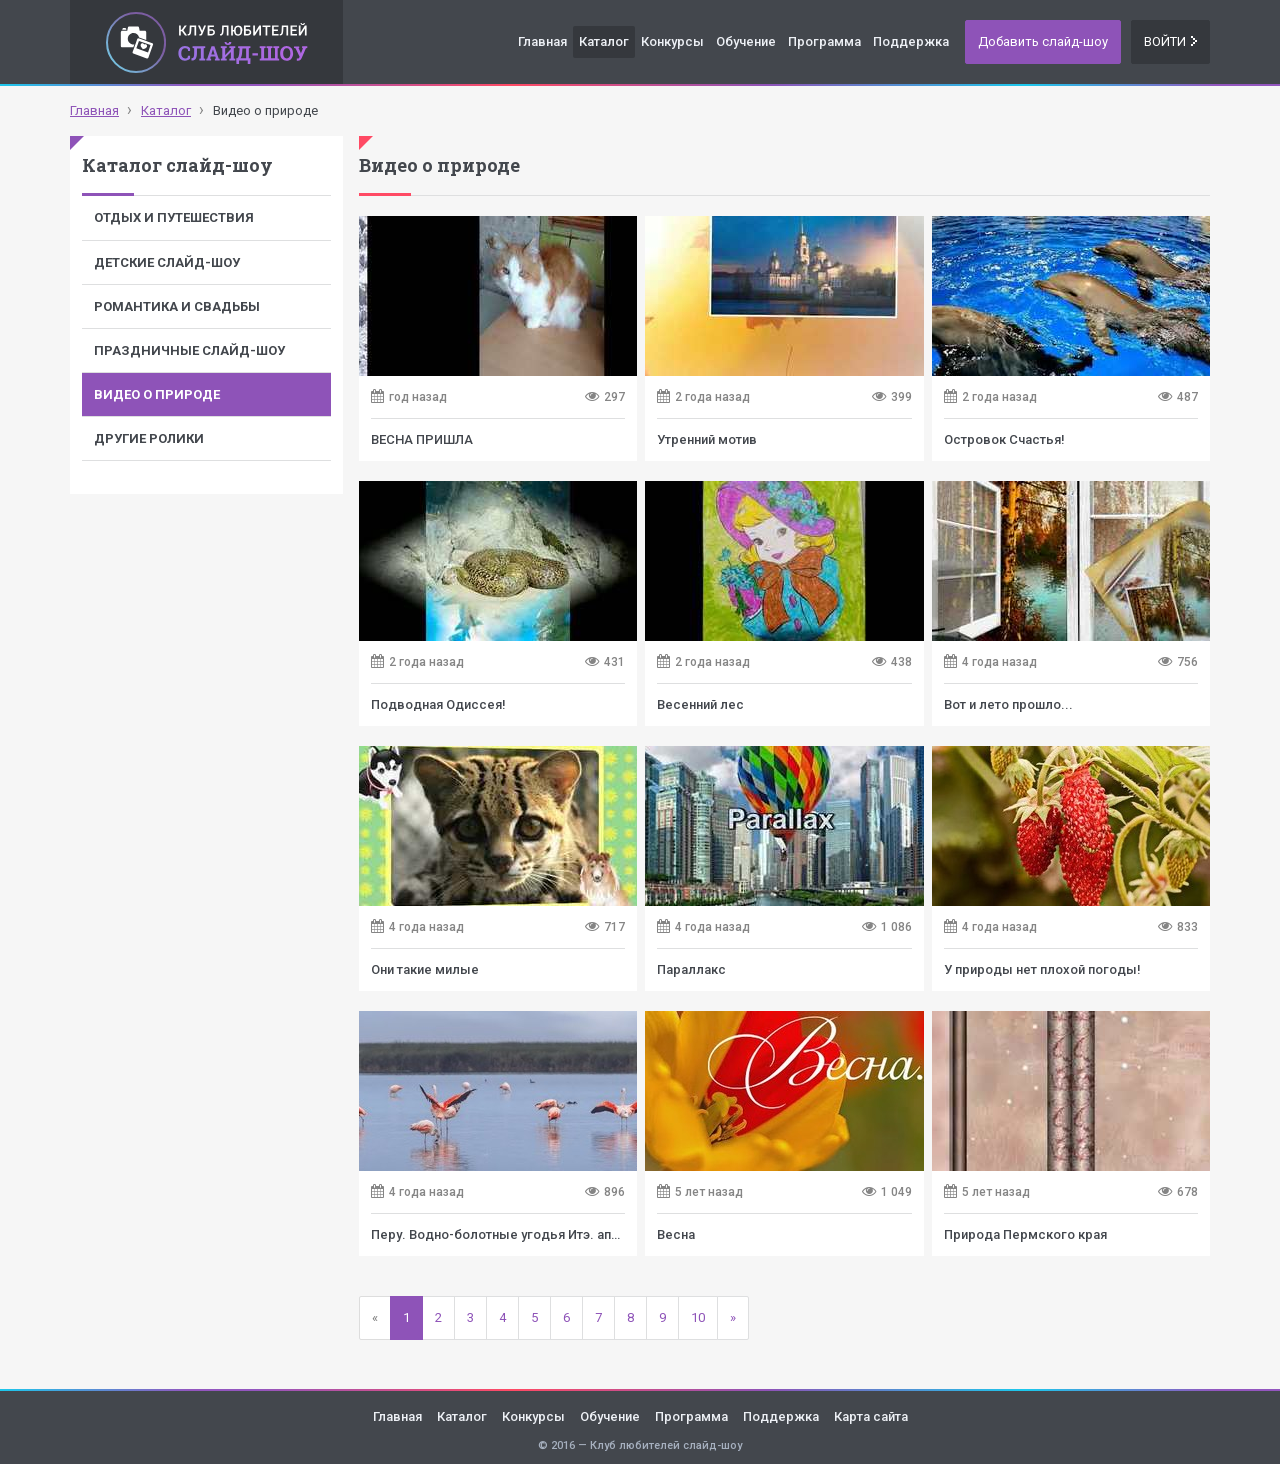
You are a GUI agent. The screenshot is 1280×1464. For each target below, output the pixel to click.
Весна (676, 1234)
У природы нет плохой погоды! (1042, 969)
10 (698, 1317)
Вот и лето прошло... (1008, 704)
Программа (824, 41)
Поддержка (911, 41)
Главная (542, 41)
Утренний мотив (707, 439)
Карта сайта (871, 1416)
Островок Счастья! (1004, 439)
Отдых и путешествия (174, 217)
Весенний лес (700, 704)
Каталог (604, 41)
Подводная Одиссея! (438, 704)
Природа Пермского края (1025, 1234)
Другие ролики (149, 438)
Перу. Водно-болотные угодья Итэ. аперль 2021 (522, 1234)
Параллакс (691, 969)
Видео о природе (157, 394)
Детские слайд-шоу (167, 262)
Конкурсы (672, 41)
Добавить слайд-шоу (1043, 41)
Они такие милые (425, 969)
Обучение (746, 41)
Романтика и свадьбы (177, 306)
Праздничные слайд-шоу (189, 350)
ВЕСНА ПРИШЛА (422, 439)
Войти (1170, 41)
